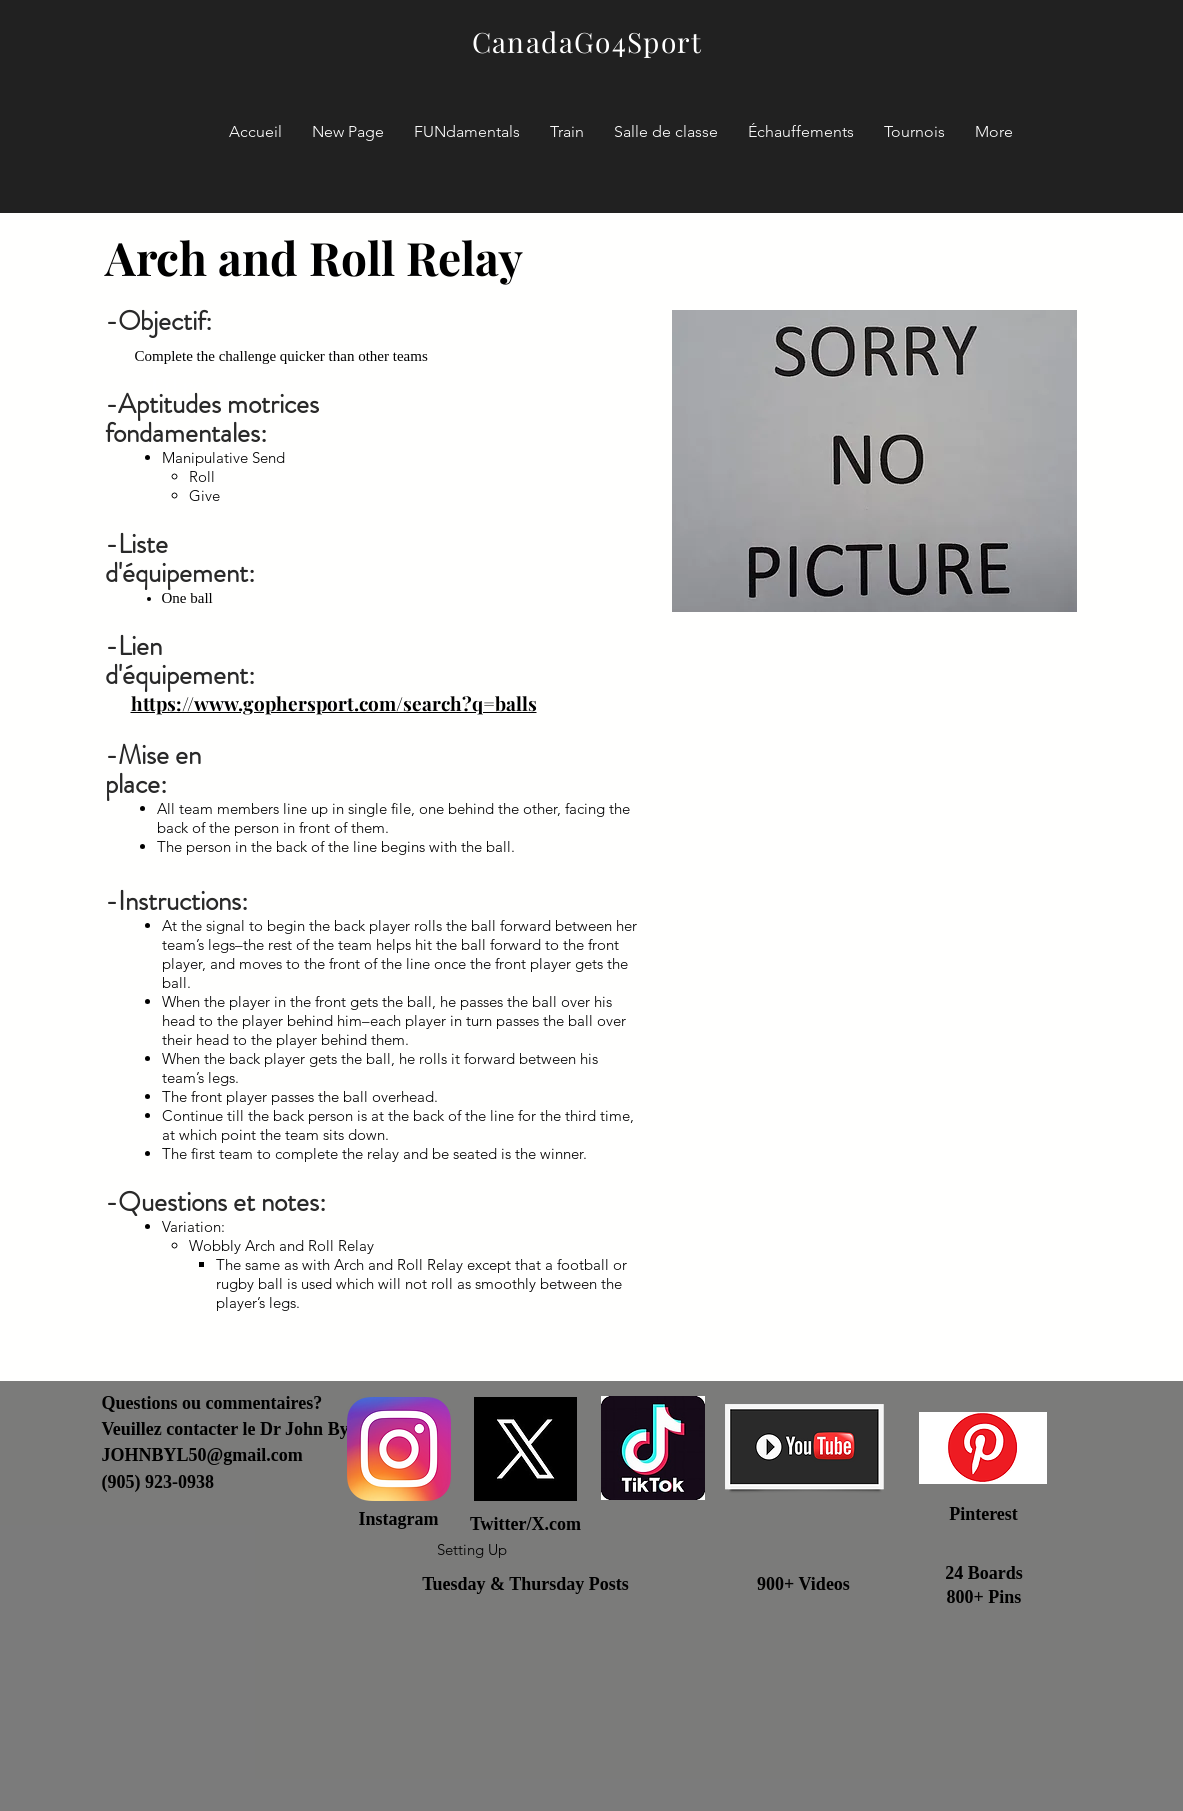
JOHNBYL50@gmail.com (202, 1455)
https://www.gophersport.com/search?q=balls (334, 703)
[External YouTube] (874, 973)
